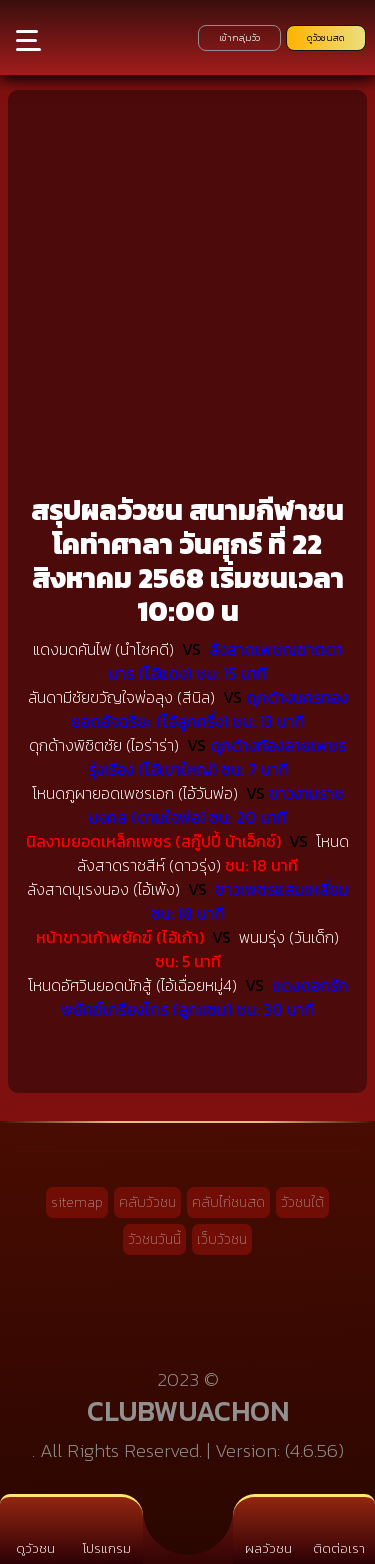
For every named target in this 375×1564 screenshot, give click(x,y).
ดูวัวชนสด (326, 38)
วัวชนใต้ (302, 1202)
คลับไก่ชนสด (228, 1202)
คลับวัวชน (147, 1202)
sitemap (77, 1202)
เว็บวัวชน (222, 1239)
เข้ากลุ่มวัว (239, 38)
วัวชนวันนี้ (154, 1239)
